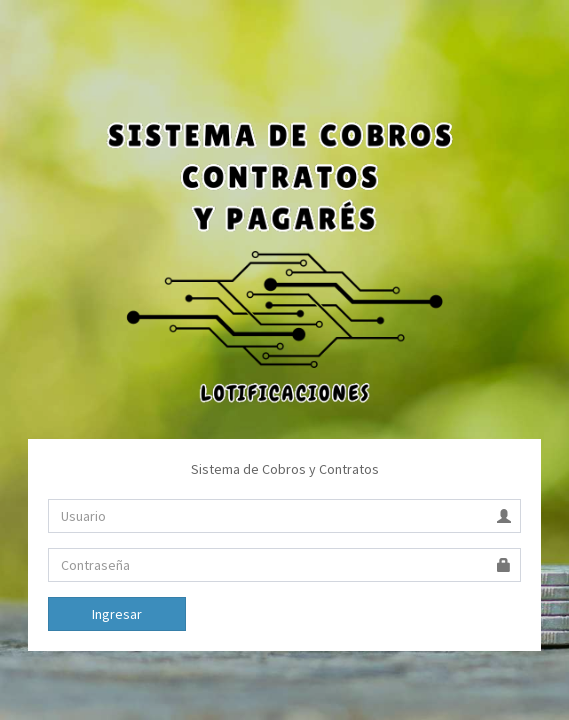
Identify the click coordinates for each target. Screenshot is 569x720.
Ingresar (117, 614)
